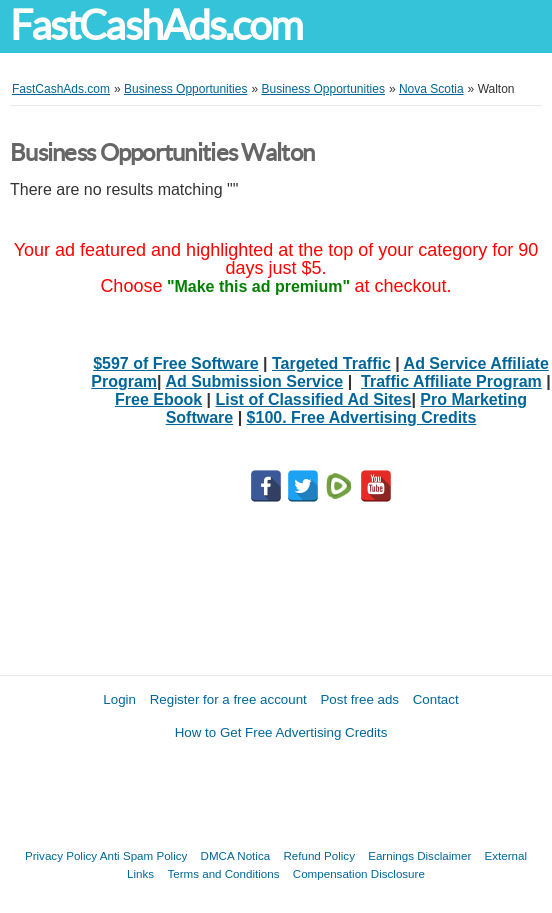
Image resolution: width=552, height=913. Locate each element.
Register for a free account (228, 699)
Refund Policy (319, 855)
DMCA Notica (236, 855)
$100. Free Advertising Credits (362, 417)
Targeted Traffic (331, 363)
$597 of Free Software (175, 363)
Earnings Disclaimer (419, 855)
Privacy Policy (61, 855)
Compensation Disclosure (359, 873)
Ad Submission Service (254, 381)
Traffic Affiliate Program (451, 381)
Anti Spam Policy (144, 855)
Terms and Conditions (223, 873)
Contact (436, 699)
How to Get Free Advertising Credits (281, 732)
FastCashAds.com (156, 25)
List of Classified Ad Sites (314, 399)
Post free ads (359, 699)
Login (119, 699)
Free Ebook (158, 399)
